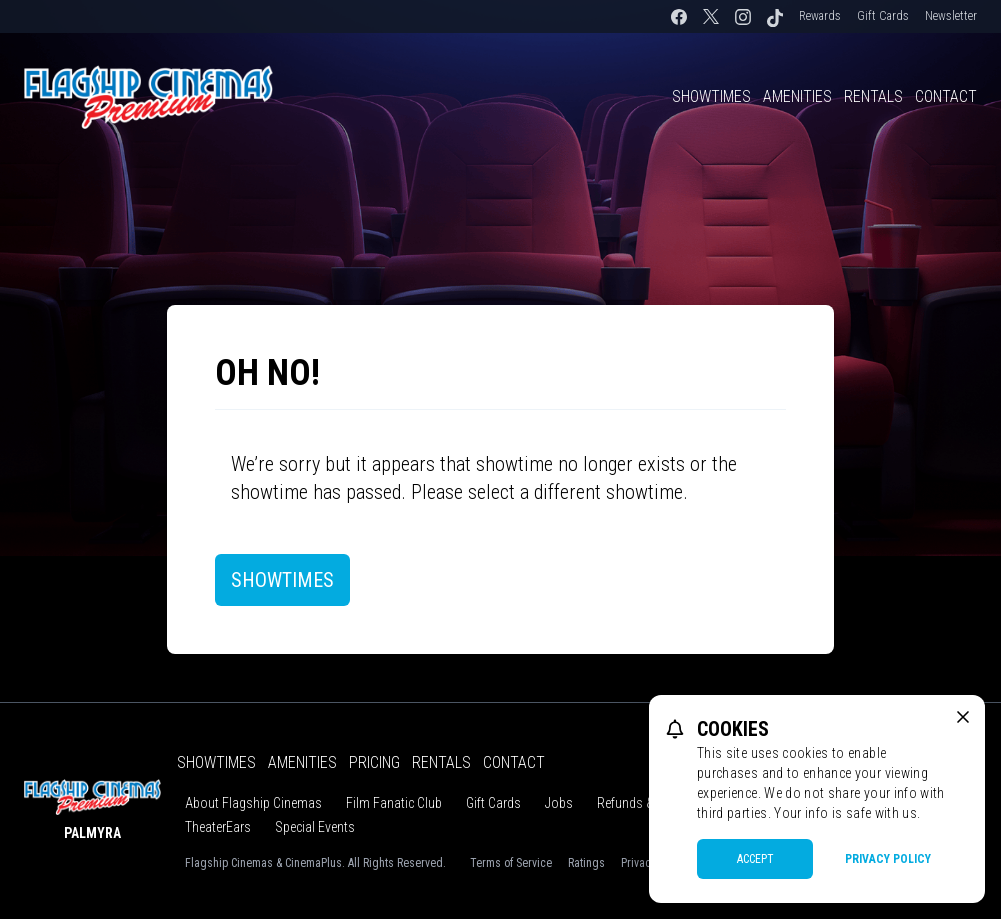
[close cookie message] (963, 717)
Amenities (797, 96)
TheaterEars (218, 827)
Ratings (586, 863)
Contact (946, 96)
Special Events (315, 827)
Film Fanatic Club (394, 803)
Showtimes (711, 96)
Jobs (559, 803)
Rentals (873, 96)
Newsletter (951, 16)
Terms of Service (511, 863)
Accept (755, 859)
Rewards (820, 16)
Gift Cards (883, 16)
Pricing (374, 762)
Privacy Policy (888, 859)
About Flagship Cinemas (253, 803)
